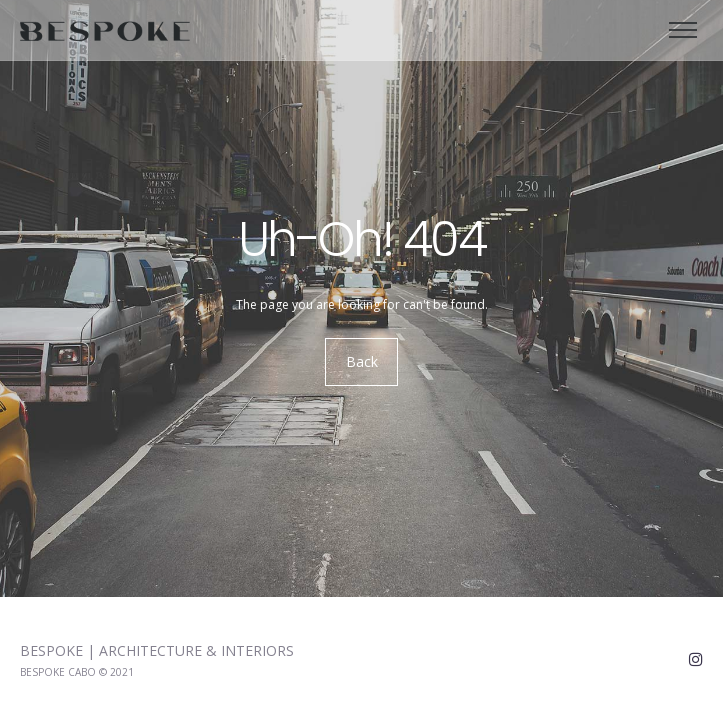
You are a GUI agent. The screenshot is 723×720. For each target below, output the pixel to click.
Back (362, 362)
